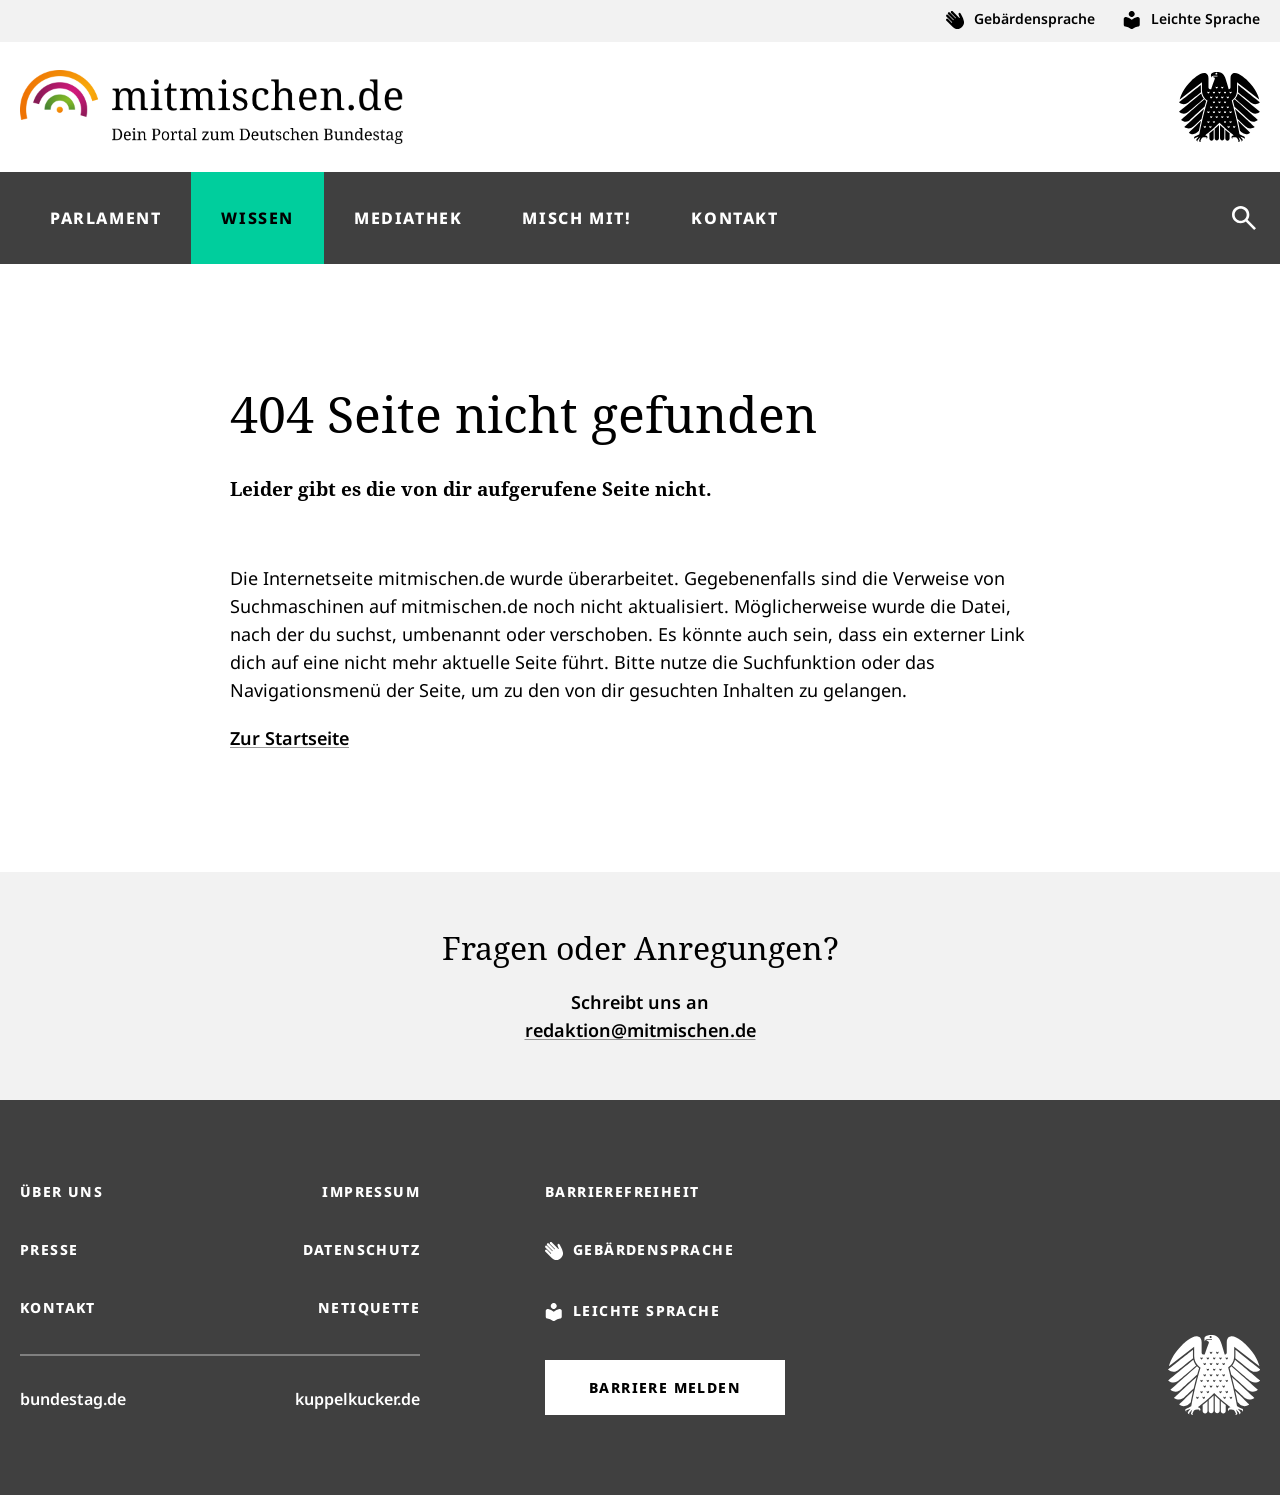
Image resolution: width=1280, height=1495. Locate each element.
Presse (49, 1249)
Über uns (61, 1191)
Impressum (371, 1191)
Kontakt (58, 1307)
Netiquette (369, 1307)
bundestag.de (73, 1398)
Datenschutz (361, 1249)
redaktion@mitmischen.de (640, 1030)
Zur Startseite (289, 738)
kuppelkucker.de (357, 1398)
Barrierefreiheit (622, 1191)
